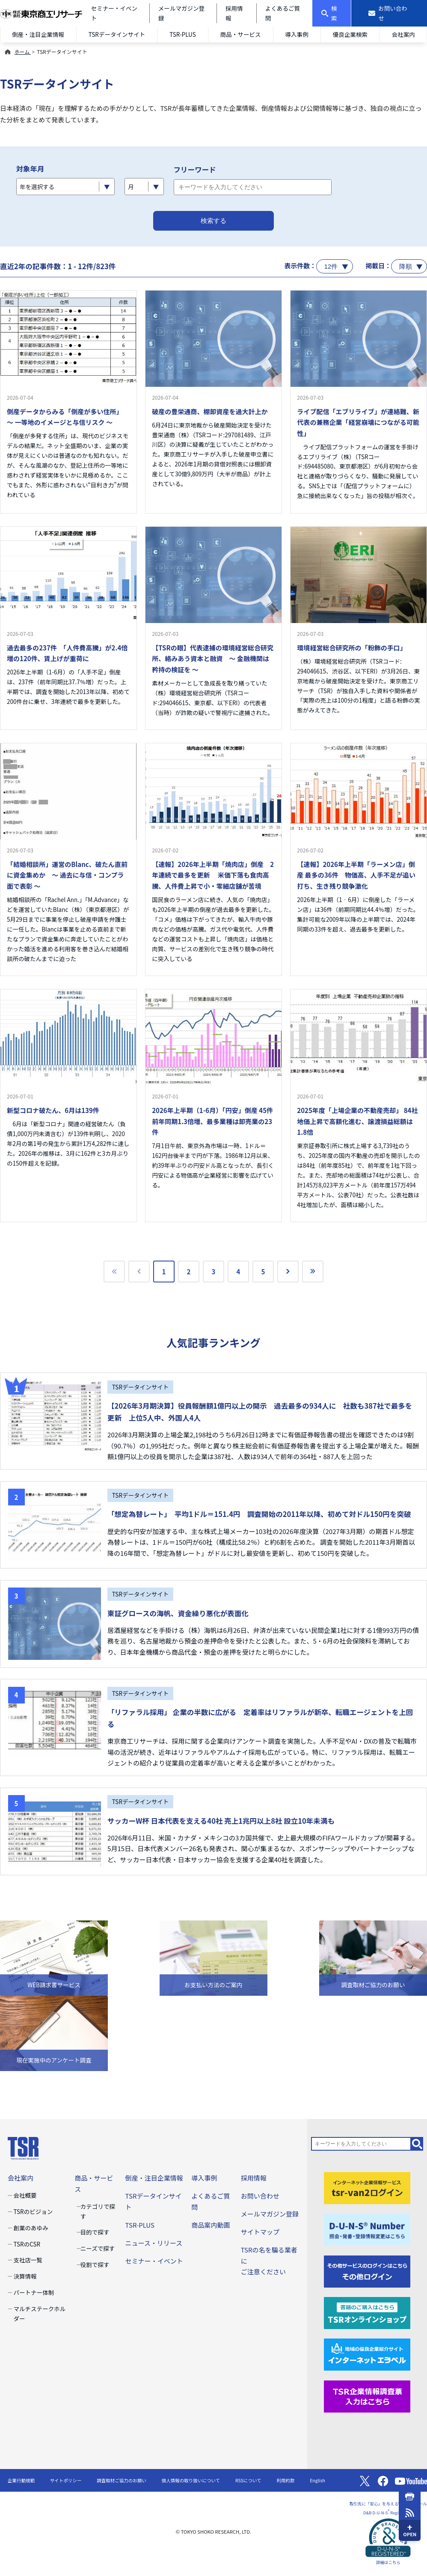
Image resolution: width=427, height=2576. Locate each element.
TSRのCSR (27, 2244)
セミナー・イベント (154, 2260)
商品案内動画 (210, 2224)
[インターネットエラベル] (367, 2353)
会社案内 (403, 34)
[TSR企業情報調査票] (367, 2395)
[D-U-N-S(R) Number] (367, 2228)
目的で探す (95, 2232)
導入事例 (296, 34)
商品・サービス (240, 34)
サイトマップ (260, 2231)
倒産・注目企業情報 (38, 34)
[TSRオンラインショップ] (367, 2312)
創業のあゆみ (31, 2227)
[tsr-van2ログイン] (367, 2186)
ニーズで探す (97, 2248)
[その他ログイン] (367, 2270)
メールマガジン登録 (270, 2213)
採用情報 (254, 2177)
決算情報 (25, 2276)
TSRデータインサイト (117, 34)
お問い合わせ (260, 2195)
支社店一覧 (28, 2259)
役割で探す (95, 2264)
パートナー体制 (34, 2292)
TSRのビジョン (33, 2211)
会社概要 (25, 2195)
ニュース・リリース (154, 2242)
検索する (213, 220)
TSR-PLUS (182, 34)
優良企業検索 (350, 34)
